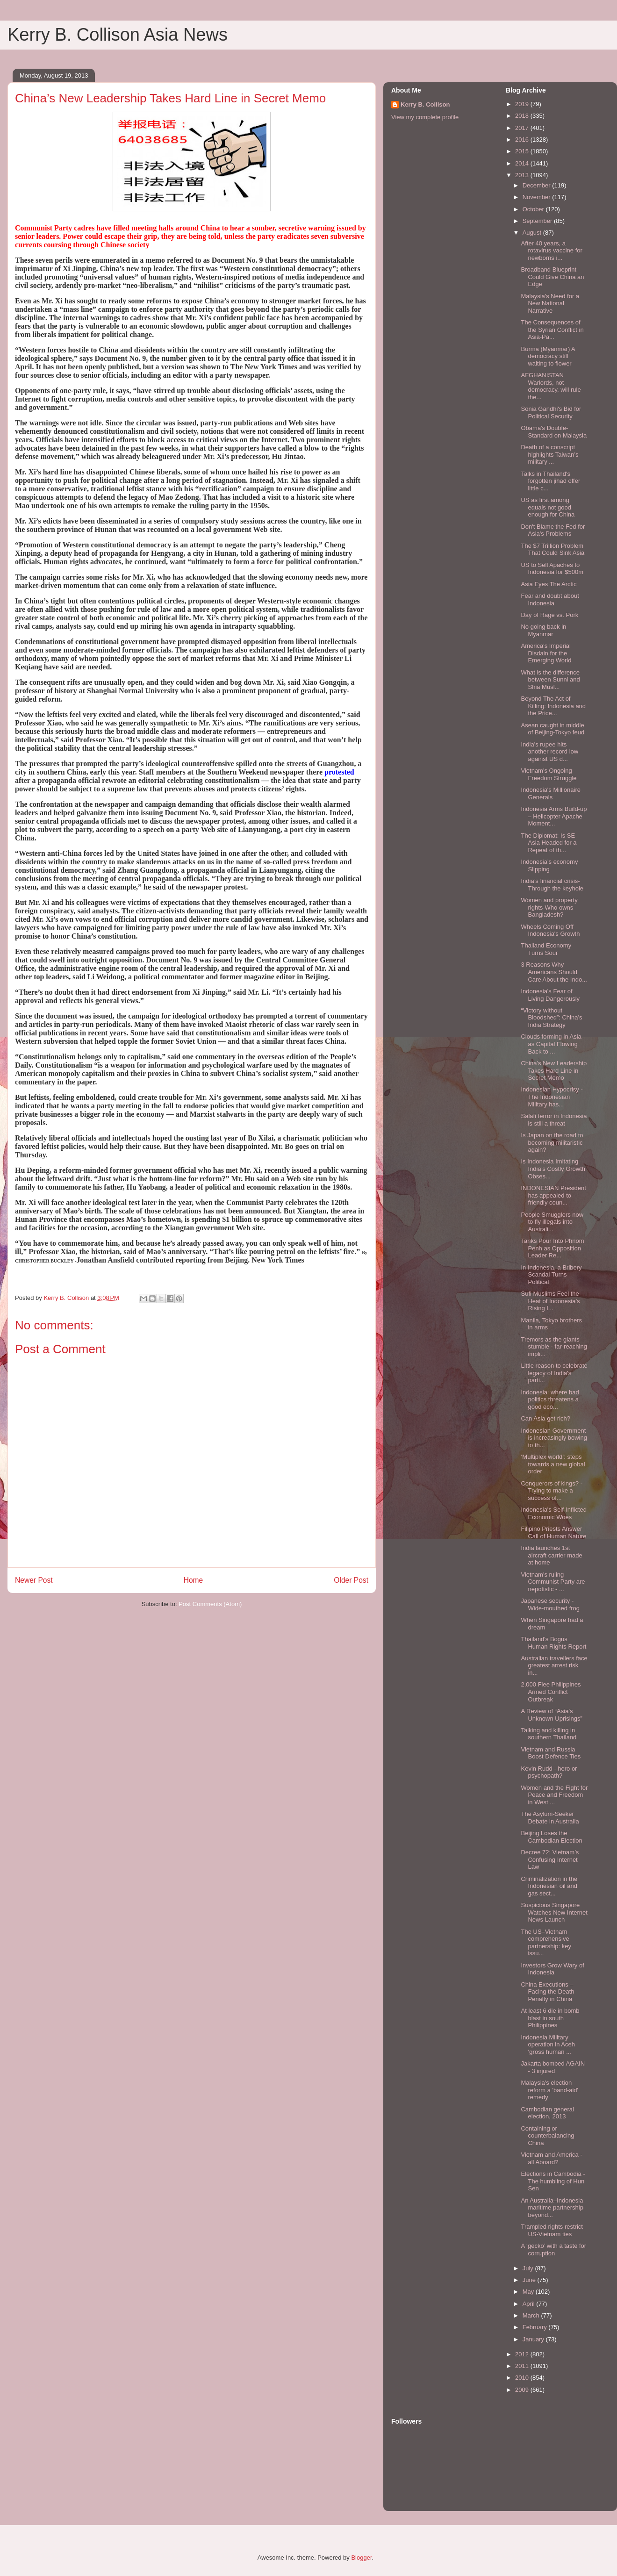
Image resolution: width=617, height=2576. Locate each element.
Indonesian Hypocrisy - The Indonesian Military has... (551, 1096)
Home (193, 1580)
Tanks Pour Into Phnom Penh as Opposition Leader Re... (552, 1248)
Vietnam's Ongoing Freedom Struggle (548, 774)
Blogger (361, 2557)
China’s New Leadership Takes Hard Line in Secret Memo (554, 1070)
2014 (523, 163)
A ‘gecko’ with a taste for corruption (553, 2249)
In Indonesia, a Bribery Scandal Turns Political (551, 1274)
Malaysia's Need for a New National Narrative (550, 303)
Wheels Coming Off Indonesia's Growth (550, 930)
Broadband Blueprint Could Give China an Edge (552, 276)
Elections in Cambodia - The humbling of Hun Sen (553, 2181)
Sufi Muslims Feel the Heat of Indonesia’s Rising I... (550, 1301)
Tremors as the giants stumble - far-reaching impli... (554, 1346)
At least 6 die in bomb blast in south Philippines (550, 2018)
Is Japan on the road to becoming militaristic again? (552, 1142)
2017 (523, 127)
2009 (523, 2389)
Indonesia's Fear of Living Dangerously (550, 995)
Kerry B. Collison (425, 104)
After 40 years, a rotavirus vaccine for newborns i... (551, 250)
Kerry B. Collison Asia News (117, 34)
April (530, 2303)
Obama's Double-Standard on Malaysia (554, 431)
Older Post (351, 1580)
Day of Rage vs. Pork (549, 614)
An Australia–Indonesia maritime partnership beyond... (552, 2207)
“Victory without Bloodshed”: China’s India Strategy (551, 1017)
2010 (523, 2377)
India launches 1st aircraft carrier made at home (551, 1555)
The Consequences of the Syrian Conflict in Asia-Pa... (552, 329)
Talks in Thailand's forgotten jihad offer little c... (550, 481)
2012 (523, 2354)
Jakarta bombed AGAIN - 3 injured (553, 2067)
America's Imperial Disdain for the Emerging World (546, 653)
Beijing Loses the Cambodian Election (551, 1837)
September (538, 220)
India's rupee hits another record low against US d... (549, 751)
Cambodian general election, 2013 (547, 2113)
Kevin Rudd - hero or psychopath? (549, 1772)
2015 (523, 151)
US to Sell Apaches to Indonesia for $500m (552, 568)
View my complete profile (425, 117)
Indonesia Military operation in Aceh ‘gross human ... (547, 2044)
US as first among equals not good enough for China (547, 507)
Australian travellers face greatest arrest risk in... (554, 1665)
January (534, 2339)
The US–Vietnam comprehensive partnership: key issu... (546, 1942)
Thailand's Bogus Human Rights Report (553, 1643)
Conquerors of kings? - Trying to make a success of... (551, 1490)
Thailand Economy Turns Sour (546, 949)
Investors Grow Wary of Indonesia (552, 1969)
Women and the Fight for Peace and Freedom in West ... (554, 1795)
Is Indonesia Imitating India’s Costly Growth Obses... (553, 1168)
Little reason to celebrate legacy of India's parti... (554, 1373)
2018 (523, 115)
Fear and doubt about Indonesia (550, 599)
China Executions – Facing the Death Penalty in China (547, 1991)
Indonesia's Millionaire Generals (551, 793)
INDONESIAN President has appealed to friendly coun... (553, 1195)
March (532, 2315)
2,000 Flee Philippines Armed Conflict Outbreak (551, 1691)
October (534, 209)
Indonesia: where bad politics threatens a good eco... (550, 1399)
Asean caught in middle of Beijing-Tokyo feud (552, 729)
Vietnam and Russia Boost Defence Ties (551, 1753)
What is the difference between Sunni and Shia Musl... (550, 679)
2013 (523, 175)
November (537, 197)
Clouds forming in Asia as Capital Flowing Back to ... (551, 1044)
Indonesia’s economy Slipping (549, 865)
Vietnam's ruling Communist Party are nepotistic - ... (553, 1582)
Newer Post (34, 1580)
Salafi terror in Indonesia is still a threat (554, 1119)
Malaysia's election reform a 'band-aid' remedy (549, 2090)
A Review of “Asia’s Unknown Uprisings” (551, 1715)
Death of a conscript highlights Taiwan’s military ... (549, 454)
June (530, 2279)
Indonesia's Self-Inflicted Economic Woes (554, 1513)
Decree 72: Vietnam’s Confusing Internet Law (550, 1859)
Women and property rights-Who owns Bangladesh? (549, 907)
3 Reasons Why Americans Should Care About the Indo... (554, 972)
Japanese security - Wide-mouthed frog (550, 1604)
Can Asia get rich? (545, 1418)
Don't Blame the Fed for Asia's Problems (553, 530)
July (529, 2268)
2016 (523, 139)
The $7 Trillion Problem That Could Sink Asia (552, 549)
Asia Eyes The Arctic (548, 584)
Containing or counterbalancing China (547, 2135)
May (529, 2291)
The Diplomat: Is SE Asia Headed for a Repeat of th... (548, 843)
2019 (523, 104)
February (536, 2327)
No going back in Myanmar (543, 630)
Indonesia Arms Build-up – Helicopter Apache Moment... (554, 816)
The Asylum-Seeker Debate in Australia (550, 1817)
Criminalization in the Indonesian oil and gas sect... (549, 1886)
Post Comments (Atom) (210, 1603)
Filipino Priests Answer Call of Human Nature (553, 1532)
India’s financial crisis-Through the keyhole (552, 884)
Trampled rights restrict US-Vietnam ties (551, 2230)
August (533, 232)
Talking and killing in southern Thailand (548, 1734)
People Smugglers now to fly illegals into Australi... (552, 1222)
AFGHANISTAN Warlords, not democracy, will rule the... (551, 386)
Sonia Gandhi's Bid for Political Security (551, 412)
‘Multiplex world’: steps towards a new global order (553, 1464)
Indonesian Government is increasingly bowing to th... (554, 1438)
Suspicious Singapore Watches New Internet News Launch (554, 1912)
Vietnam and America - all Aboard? (551, 2158)
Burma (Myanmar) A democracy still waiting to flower (548, 356)
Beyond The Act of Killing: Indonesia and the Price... (553, 706)
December (537, 185)
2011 (523, 2365)
